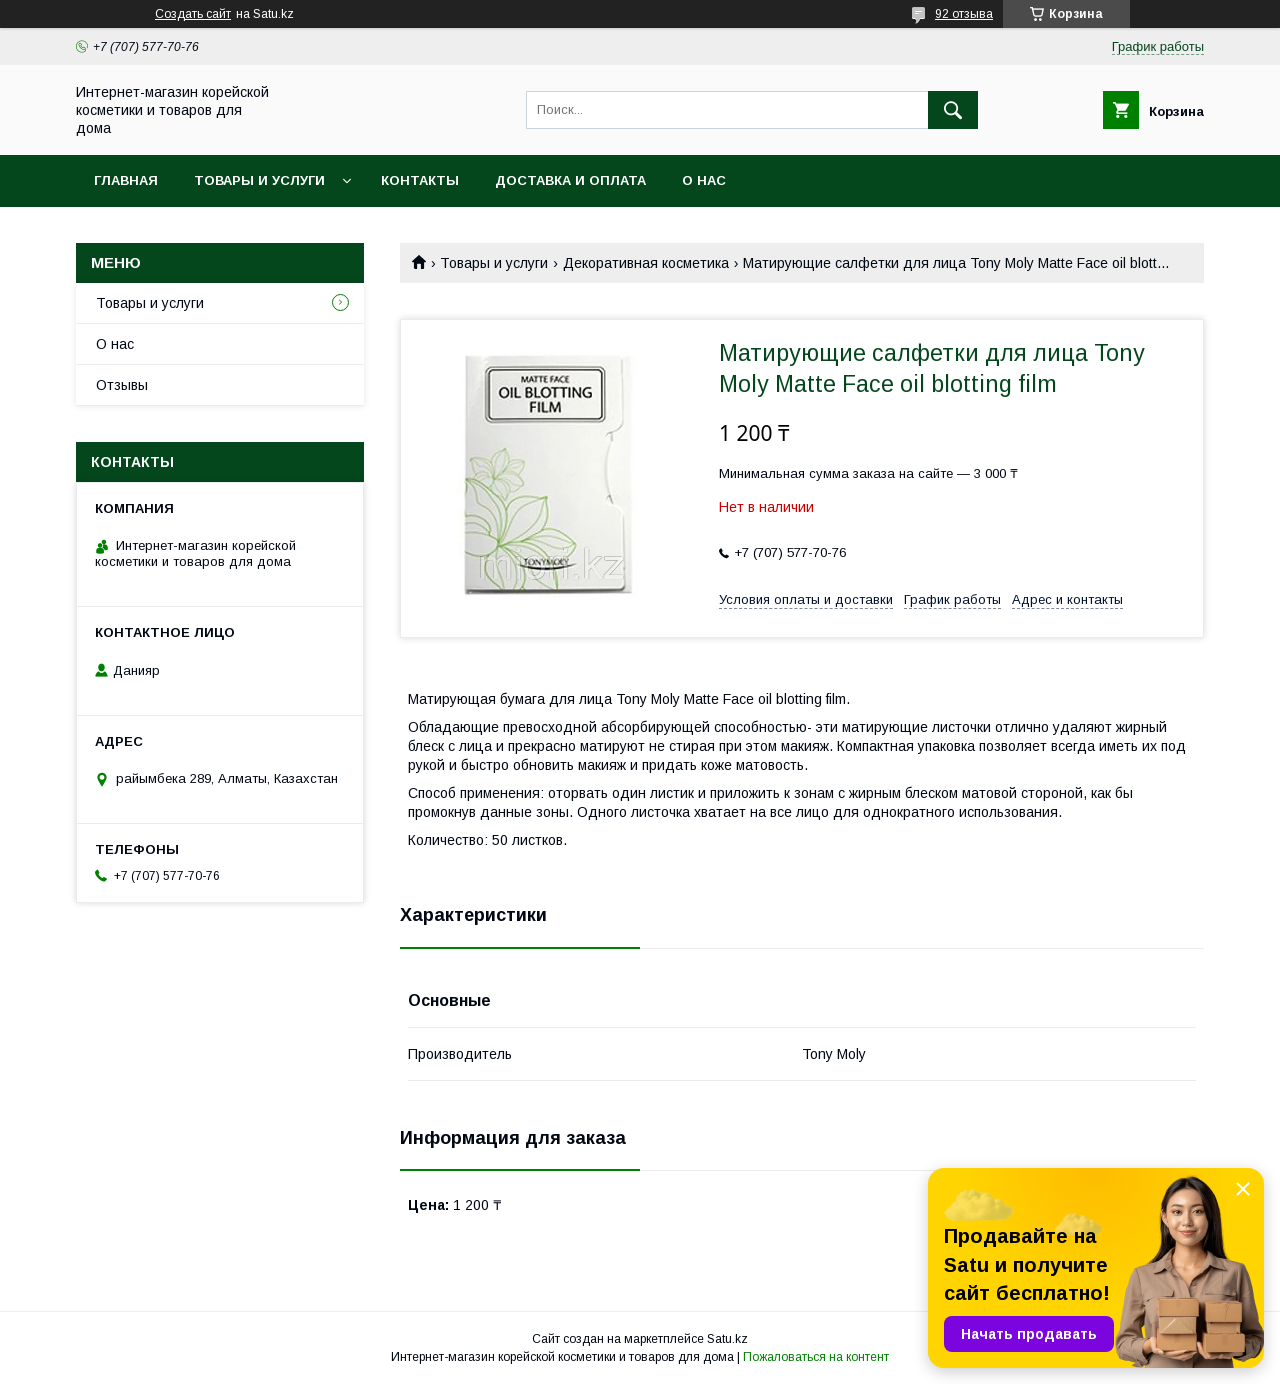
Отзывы (122, 385)
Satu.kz (727, 1339)
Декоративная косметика (646, 263)
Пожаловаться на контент (816, 1357)
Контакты (420, 180)
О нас (704, 180)
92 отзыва (964, 14)
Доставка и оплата (570, 180)
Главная (126, 180)
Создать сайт (193, 14)
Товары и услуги (259, 180)
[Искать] (953, 110)
